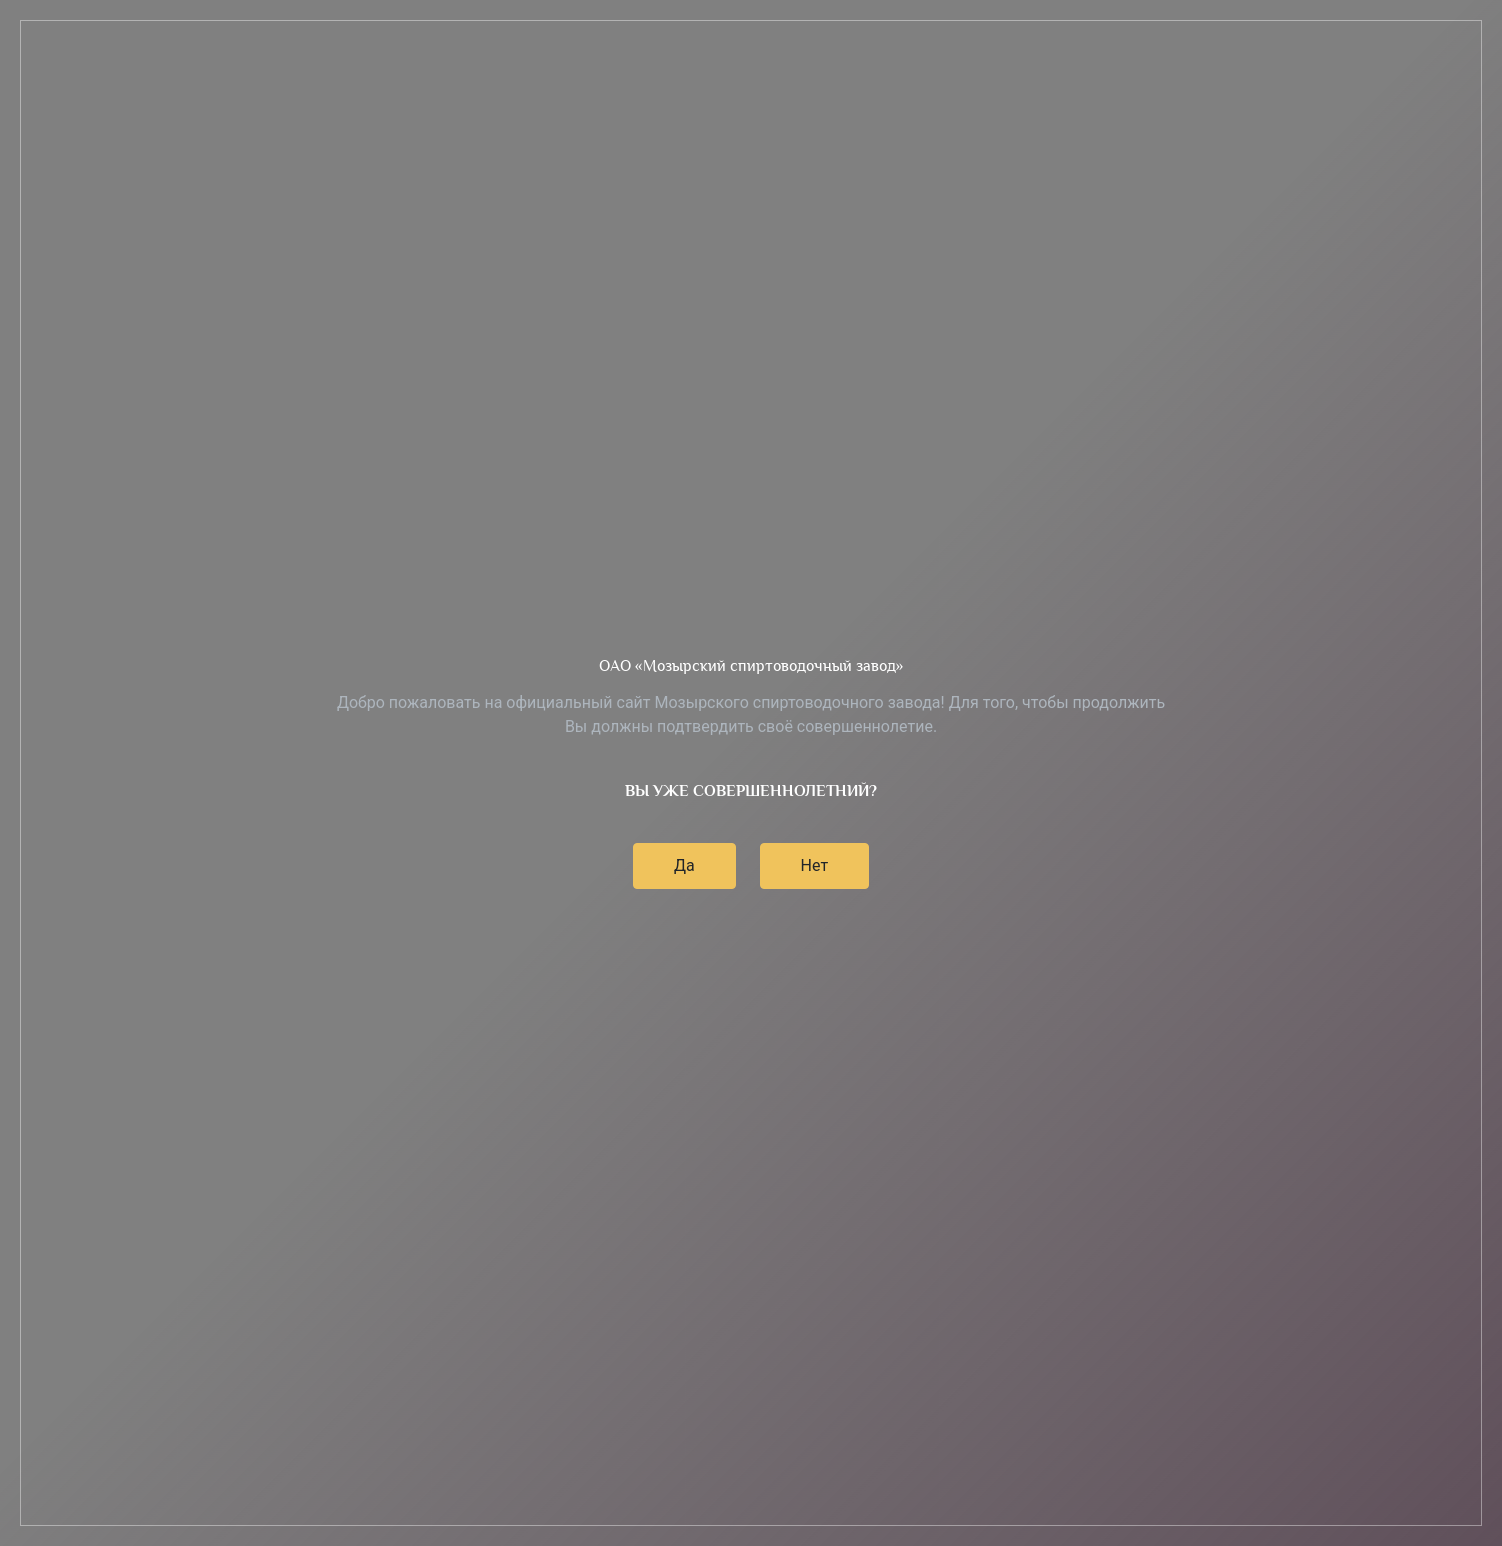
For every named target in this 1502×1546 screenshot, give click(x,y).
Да (684, 865)
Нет (815, 865)
